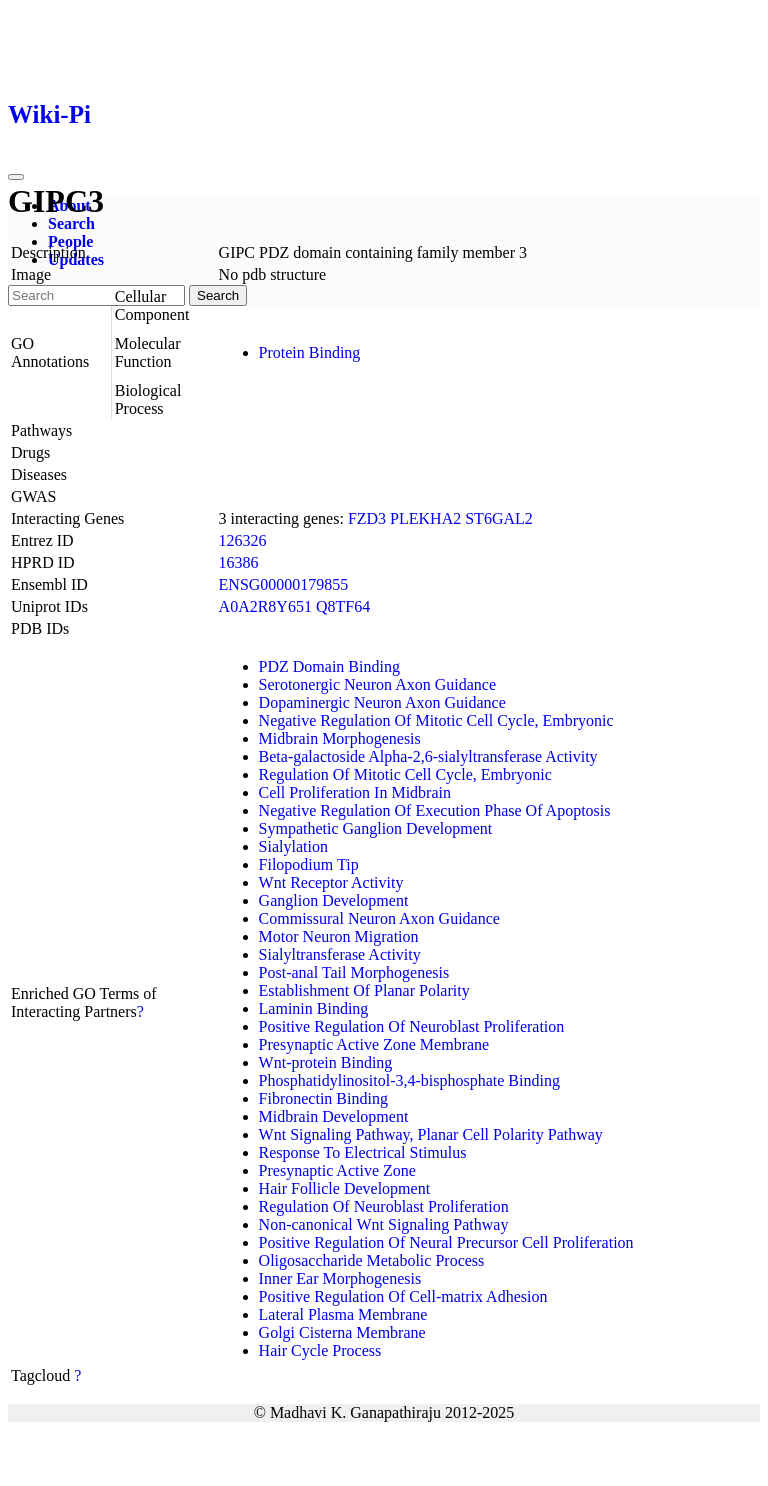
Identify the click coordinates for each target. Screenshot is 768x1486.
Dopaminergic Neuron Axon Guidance (382, 702)
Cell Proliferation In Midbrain (355, 792)
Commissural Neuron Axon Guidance (379, 918)
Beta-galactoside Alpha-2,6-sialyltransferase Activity (428, 756)
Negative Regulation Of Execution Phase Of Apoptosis (435, 810)
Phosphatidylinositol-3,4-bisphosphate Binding (409, 1080)
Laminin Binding (314, 1008)
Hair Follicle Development (345, 1188)
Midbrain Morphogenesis (340, 738)
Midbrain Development (334, 1116)
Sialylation (293, 846)
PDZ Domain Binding (329, 666)
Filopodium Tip (309, 864)
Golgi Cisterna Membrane (342, 1332)
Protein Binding (310, 352)
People (70, 241)
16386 (239, 562)
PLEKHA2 (425, 518)
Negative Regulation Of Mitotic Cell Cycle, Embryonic (436, 720)
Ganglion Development (334, 900)
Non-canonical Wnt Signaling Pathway (384, 1224)
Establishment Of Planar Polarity (364, 990)
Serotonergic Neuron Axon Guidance (377, 684)
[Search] (96, 295)
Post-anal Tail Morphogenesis (354, 972)
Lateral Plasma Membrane (343, 1314)
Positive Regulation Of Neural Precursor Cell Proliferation (446, 1242)
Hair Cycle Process (320, 1350)
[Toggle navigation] (16, 177)
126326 (243, 540)
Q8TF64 (343, 606)
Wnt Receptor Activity (331, 882)
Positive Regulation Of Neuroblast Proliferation (412, 1026)
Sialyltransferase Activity (340, 954)
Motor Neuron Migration (339, 936)
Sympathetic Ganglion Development (376, 828)
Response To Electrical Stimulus (363, 1152)
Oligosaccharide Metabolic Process (372, 1260)
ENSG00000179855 (284, 584)
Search (71, 223)
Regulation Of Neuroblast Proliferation (384, 1206)
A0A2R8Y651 (265, 606)
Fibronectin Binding (323, 1098)
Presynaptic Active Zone (337, 1170)
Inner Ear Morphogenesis (340, 1278)
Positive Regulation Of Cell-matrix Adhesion (403, 1296)
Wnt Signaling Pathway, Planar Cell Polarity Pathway (431, 1134)
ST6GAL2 (499, 518)
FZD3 (367, 518)
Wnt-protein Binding (326, 1062)
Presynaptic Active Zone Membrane (374, 1044)
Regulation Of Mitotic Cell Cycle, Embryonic (405, 774)
